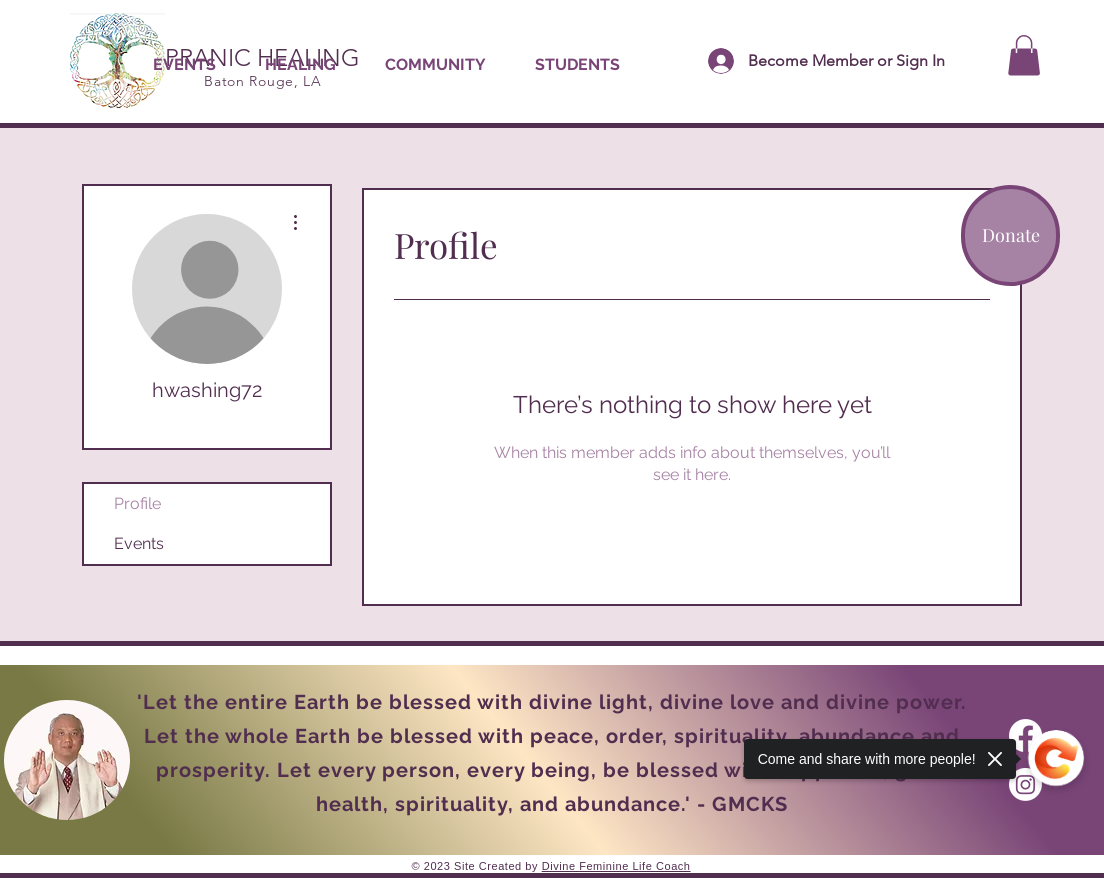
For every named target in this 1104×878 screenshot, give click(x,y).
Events (139, 543)
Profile (137, 503)
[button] (300, 65)
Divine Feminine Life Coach (616, 866)
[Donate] (1010, 235)
